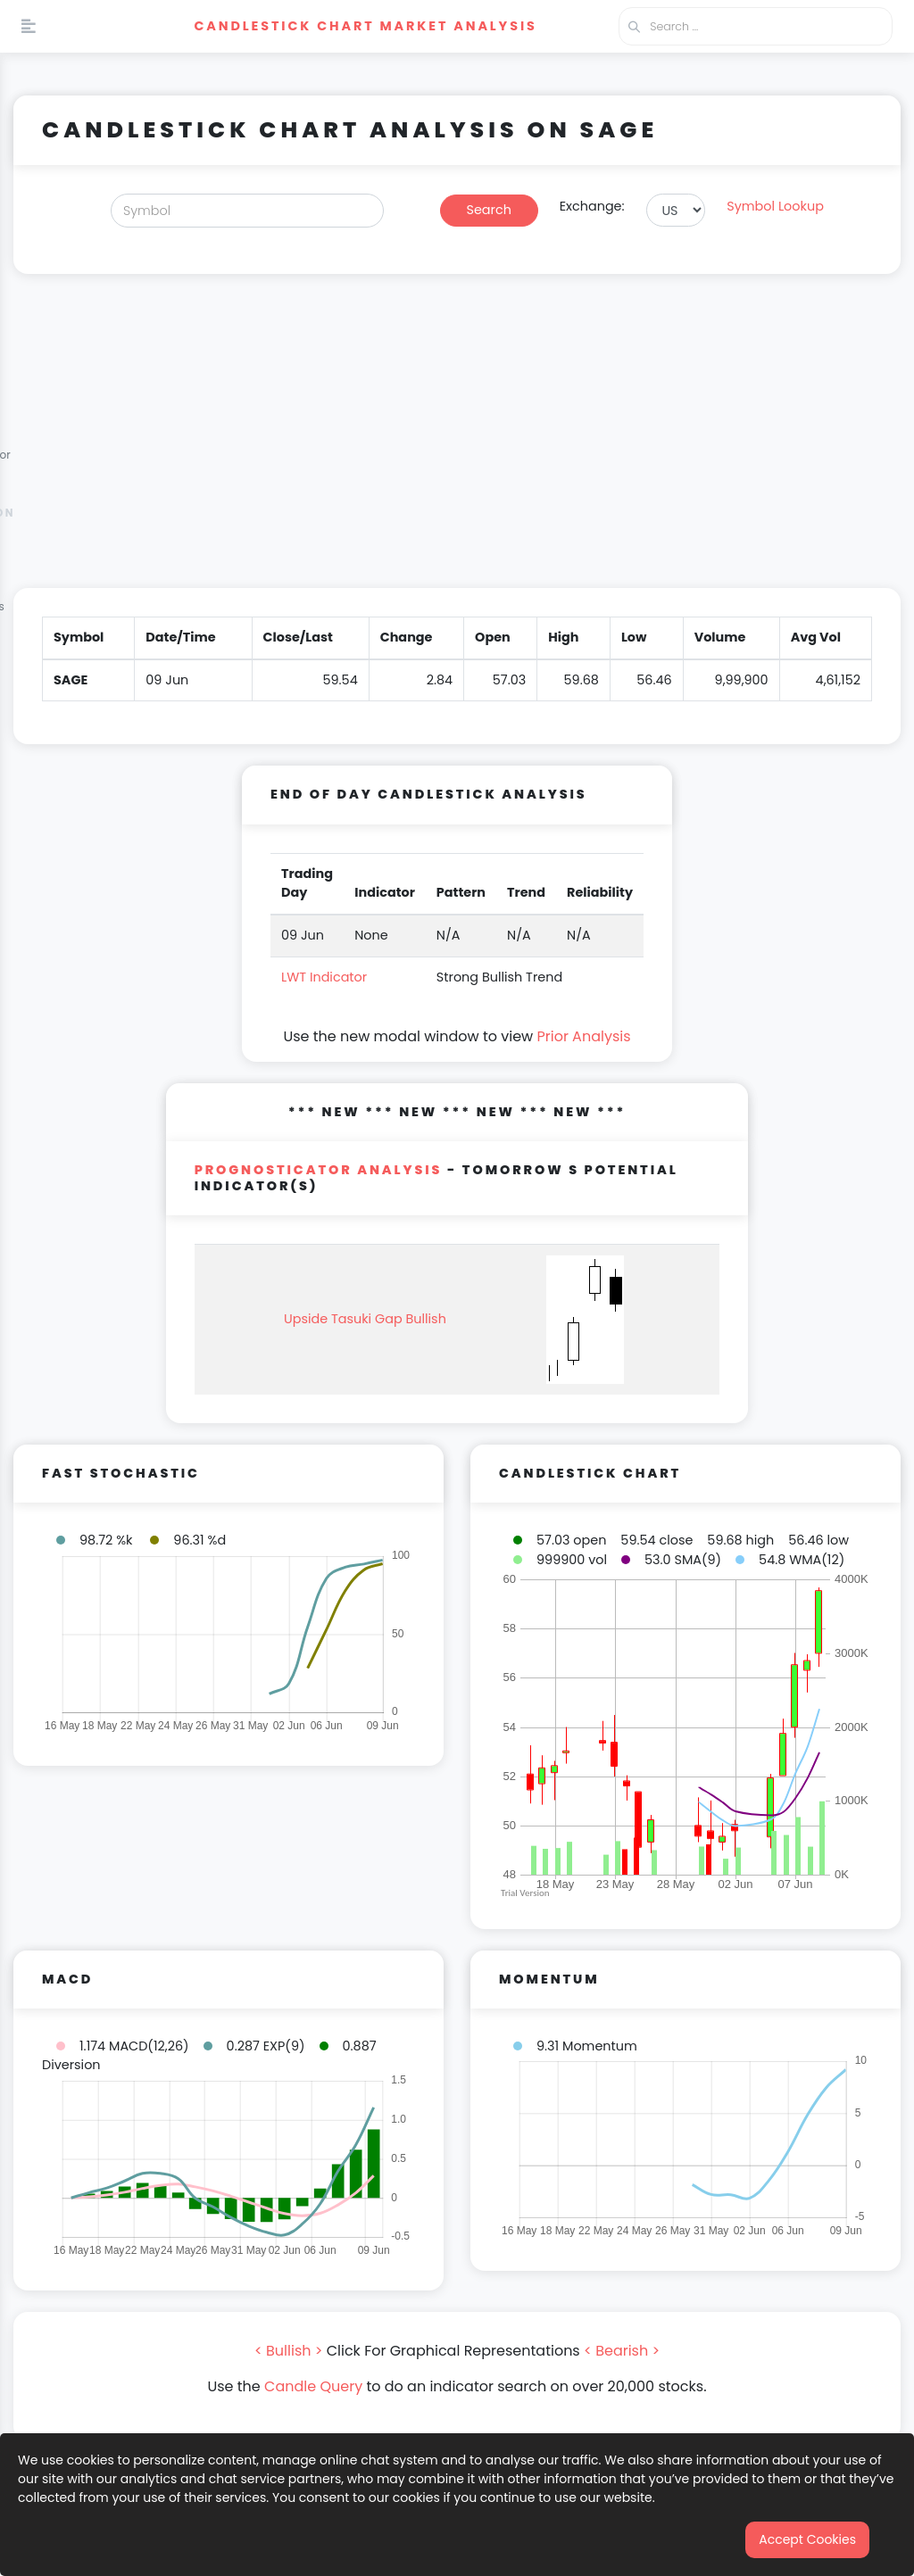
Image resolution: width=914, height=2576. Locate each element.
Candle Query (313, 2386)
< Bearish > (622, 2350)
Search (489, 210)
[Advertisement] (457, 442)
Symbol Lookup (775, 206)
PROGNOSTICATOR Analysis (319, 1170)
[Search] (247, 211)
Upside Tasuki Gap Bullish (365, 1319)
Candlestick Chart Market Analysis (365, 26)
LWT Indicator (324, 977)
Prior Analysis (583, 1036)
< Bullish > (288, 2350)
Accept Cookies (807, 2539)
